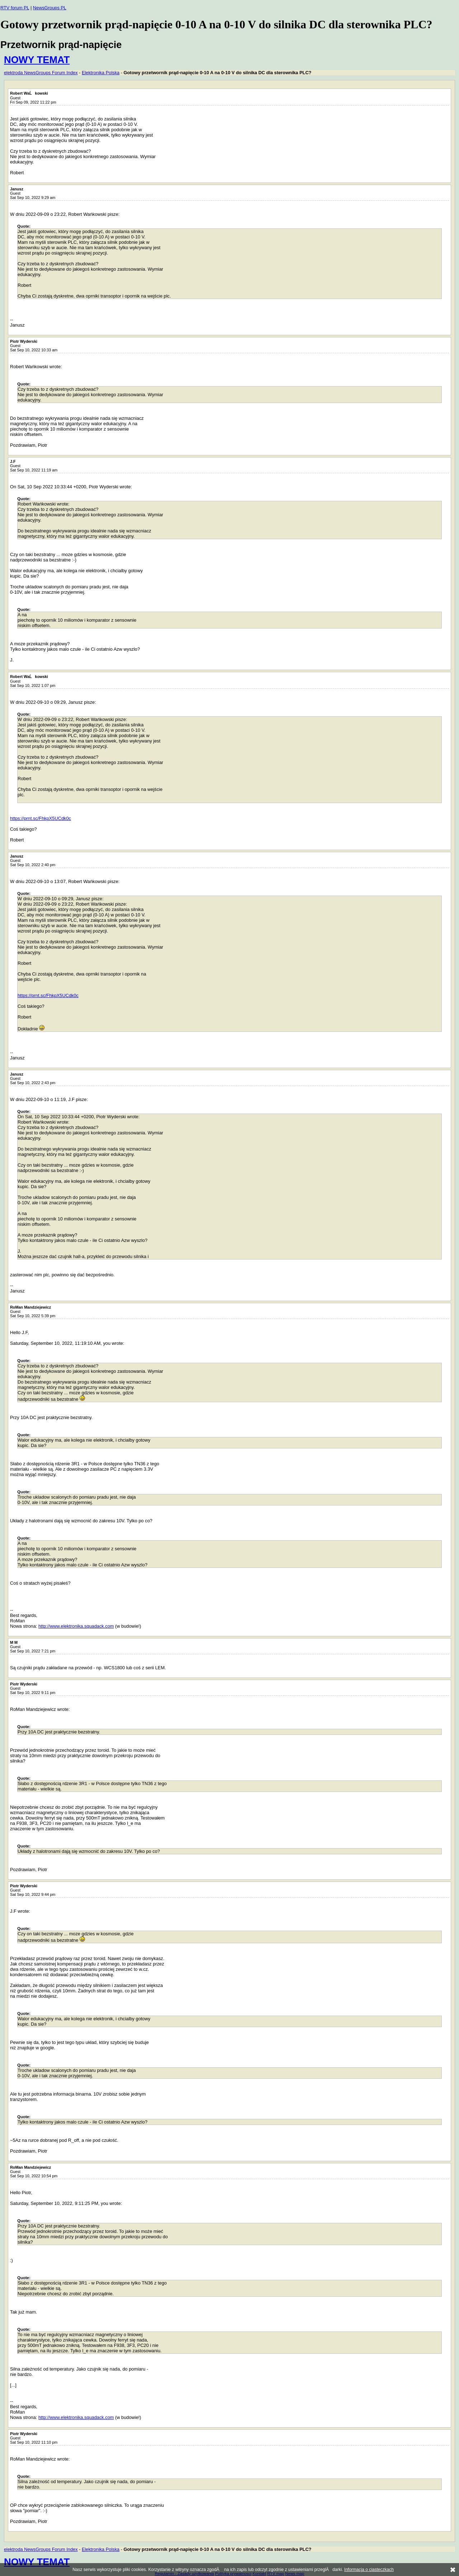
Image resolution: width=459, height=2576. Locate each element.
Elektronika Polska (100, 72)
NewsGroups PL (49, 7)
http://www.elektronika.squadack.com (76, 1626)
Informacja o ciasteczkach (369, 2569)
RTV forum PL (14, 7)
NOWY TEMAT (37, 59)
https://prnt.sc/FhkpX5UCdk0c (40, 818)
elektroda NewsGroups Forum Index (41, 72)
